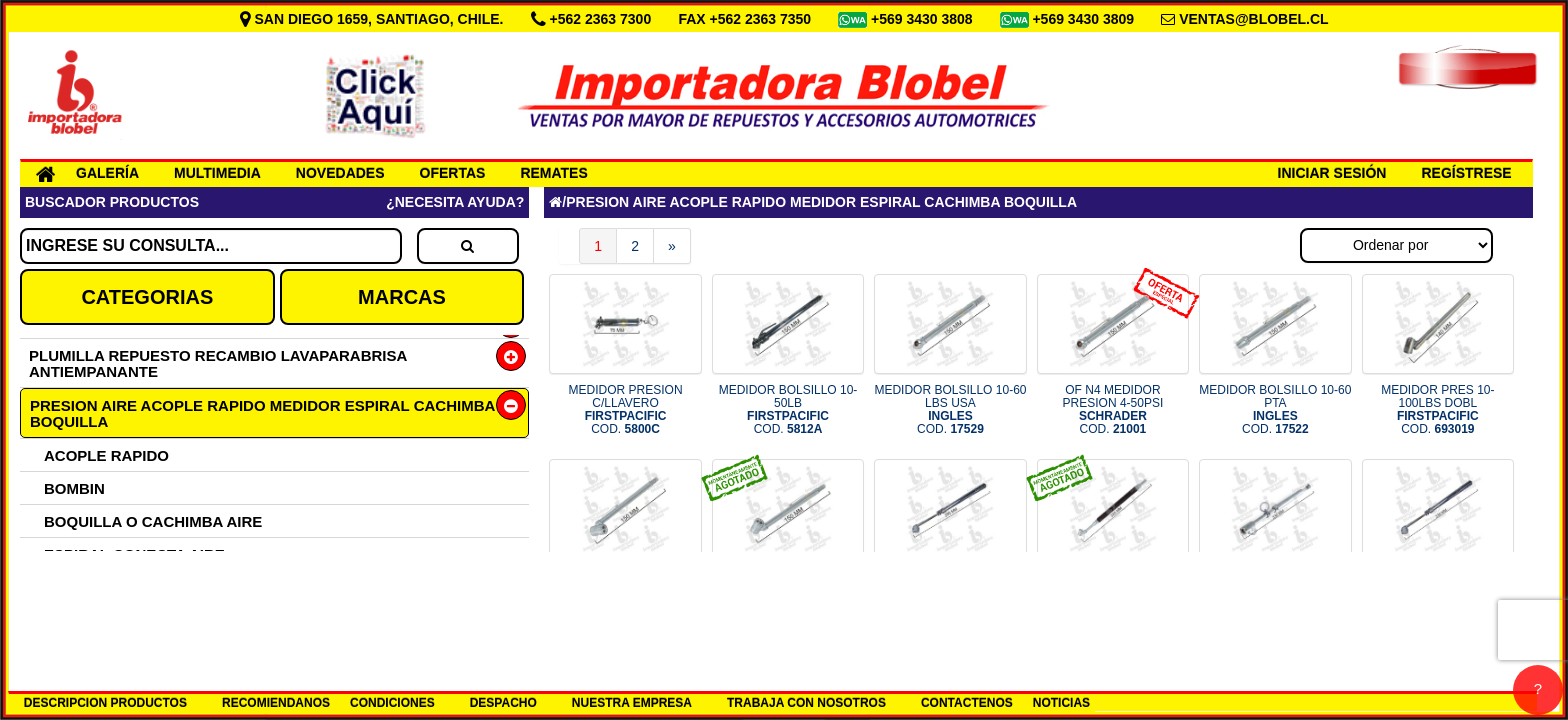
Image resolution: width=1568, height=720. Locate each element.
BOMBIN (74, 488)
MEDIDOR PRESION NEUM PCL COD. (1113, 595)
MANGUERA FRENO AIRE (136, 587)
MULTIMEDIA (217, 173)
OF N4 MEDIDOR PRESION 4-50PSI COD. (1113, 410)
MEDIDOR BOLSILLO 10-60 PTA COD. (1275, 410)
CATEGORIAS (147, 297)
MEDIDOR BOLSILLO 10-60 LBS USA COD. (950, 410)
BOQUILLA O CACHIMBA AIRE (153, 521)
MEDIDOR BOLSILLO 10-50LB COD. (788, 410)
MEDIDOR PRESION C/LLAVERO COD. (626, 410)
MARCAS (402, 297)
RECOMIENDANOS (276, 703)
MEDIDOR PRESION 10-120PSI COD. (625, 595)
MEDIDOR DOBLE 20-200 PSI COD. (1437, 595)
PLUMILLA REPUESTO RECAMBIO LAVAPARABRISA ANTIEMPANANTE (218, 363)
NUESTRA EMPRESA (632, 703)
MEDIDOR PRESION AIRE (135, 620)
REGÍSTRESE (1466, 173)
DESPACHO (503, 703)
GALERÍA (107, 173)
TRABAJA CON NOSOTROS (806, 703)
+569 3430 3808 (924, 19)
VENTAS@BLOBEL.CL (1254, 19)
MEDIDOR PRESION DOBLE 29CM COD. (950, 595)
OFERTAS (453, 173)
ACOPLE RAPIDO (106, 455)
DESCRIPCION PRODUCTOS (105, 703)
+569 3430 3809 (1085, 19)
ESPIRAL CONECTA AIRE (134, 554)
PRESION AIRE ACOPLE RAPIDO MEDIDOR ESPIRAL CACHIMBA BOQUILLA (262, 413)
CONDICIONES (392, 703)
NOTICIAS (1061, 703)
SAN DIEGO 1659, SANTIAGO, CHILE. (374, 19)
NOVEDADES (340, 173)
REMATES (553, 173)
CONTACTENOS (967, 703)
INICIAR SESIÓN (1332, 173)
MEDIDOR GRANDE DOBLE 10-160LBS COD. (1275, 595)
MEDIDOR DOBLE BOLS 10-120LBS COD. (788, 595)
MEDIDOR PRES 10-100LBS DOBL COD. (1437, 410)
